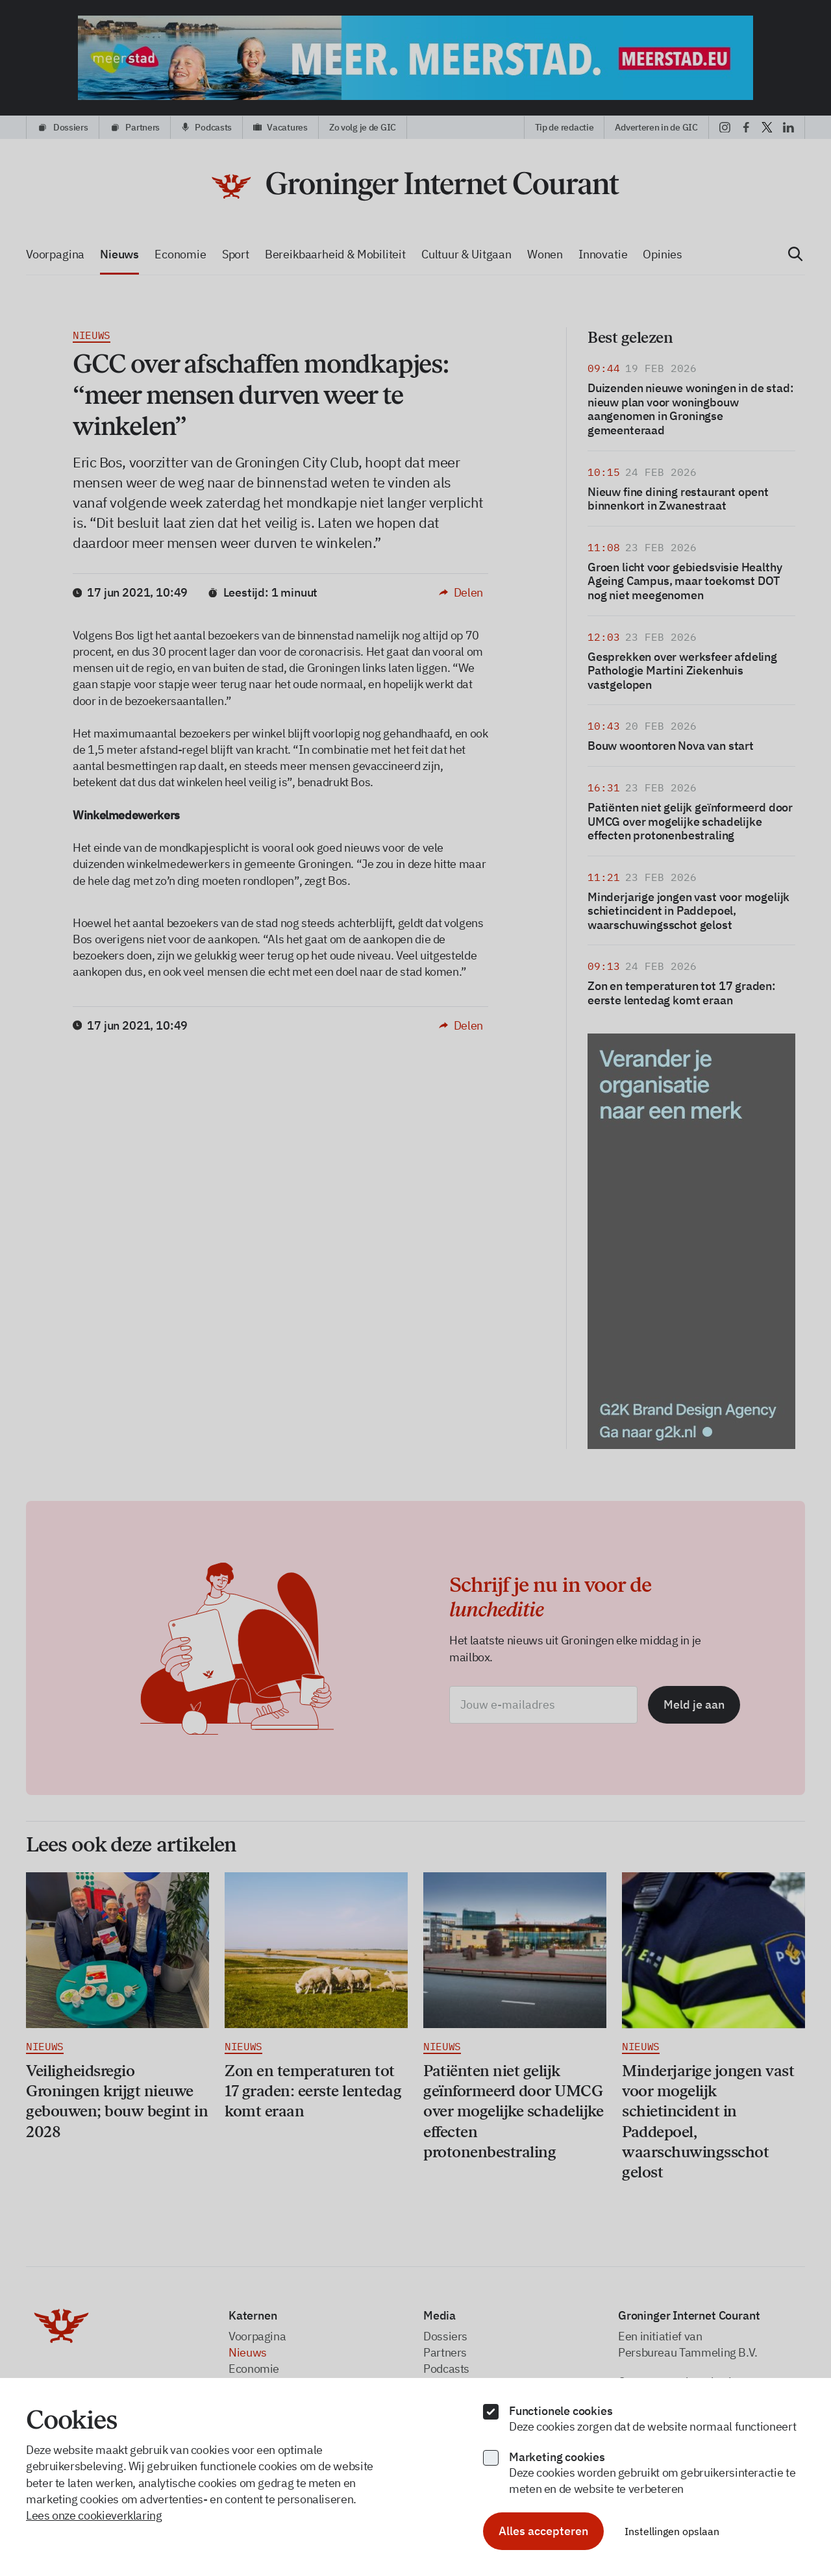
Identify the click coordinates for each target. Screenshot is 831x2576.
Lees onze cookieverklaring (94, 2515)
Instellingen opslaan (672, 2531)
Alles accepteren (543, 2530)
